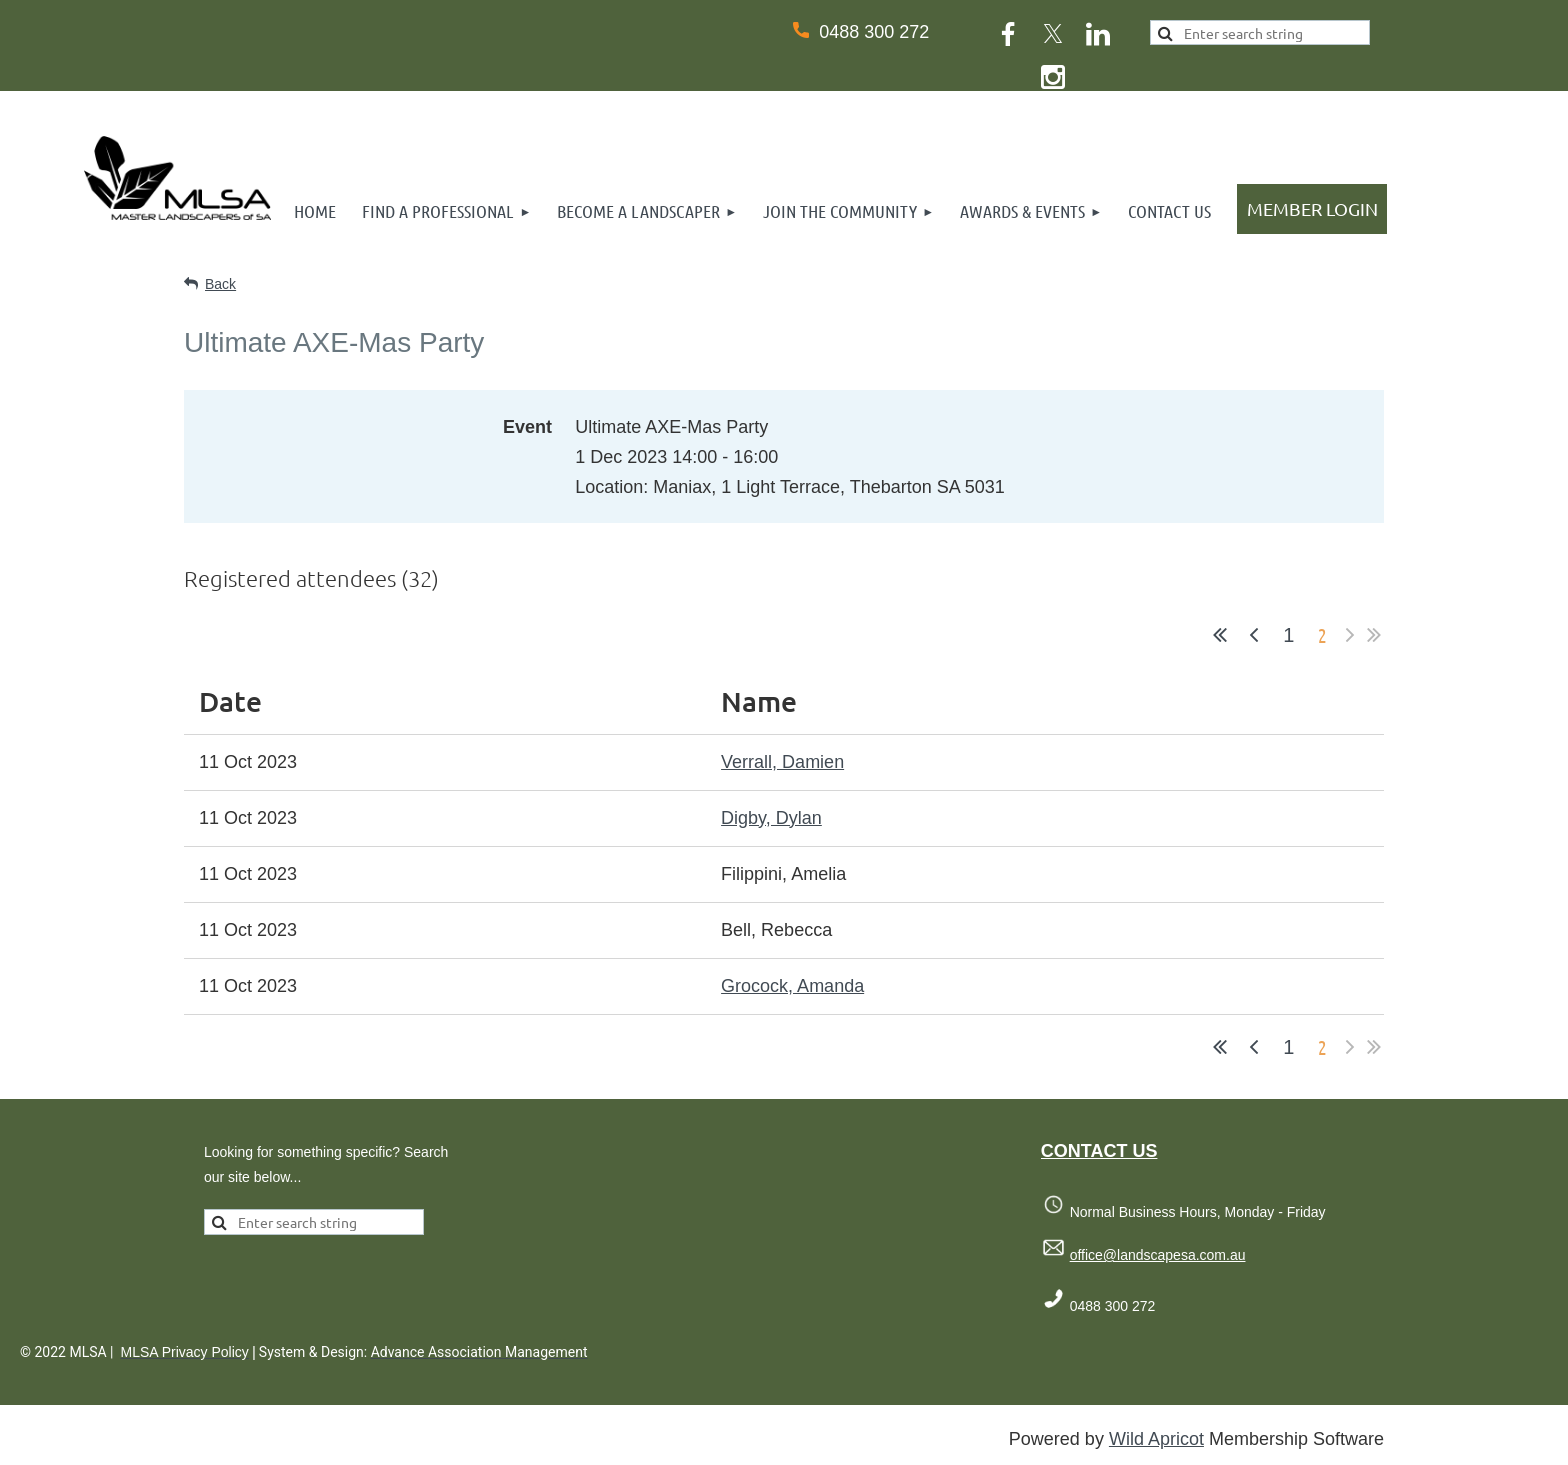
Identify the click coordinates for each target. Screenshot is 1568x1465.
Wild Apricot (1156, 1439)
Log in (1312, 209)
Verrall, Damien (782, 762)
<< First (1220, 635)
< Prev (1254, 635)
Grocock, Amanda (792, 986)
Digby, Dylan (771, 818)
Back (220, 284)
